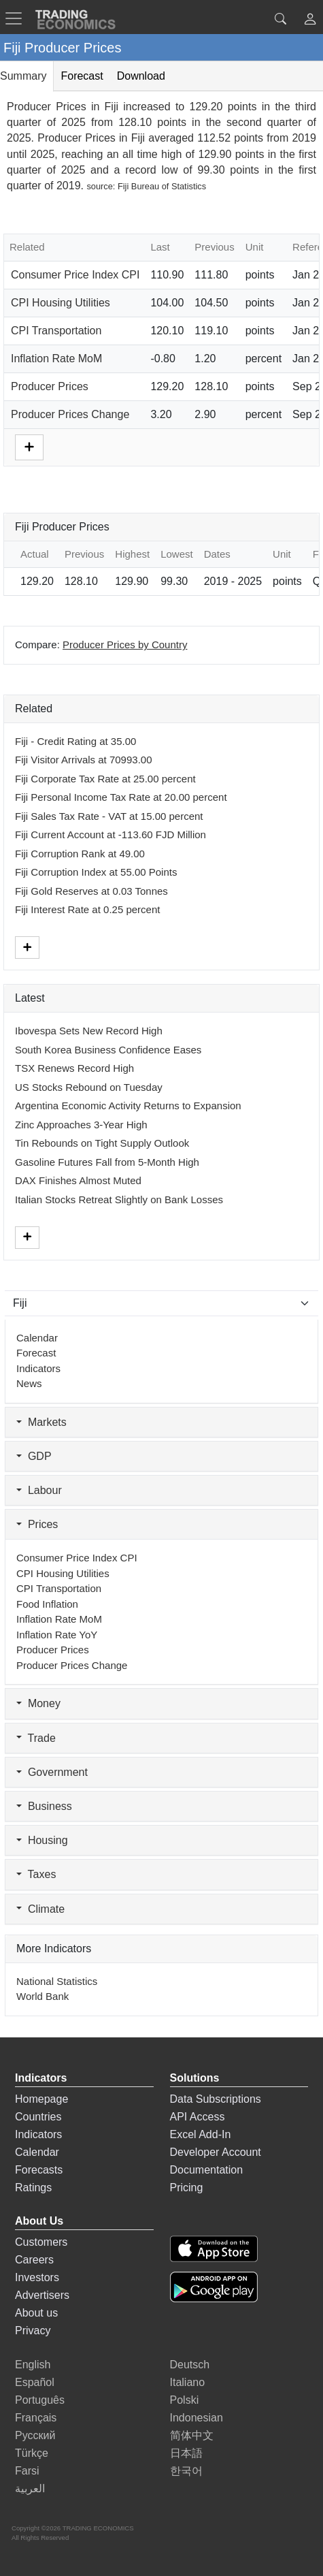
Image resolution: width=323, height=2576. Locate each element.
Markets (41, 1422)
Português (40, 2400)
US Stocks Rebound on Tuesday (89, 1087)
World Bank (42, 1996)
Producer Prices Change (70, 414)
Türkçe (31, 2453)
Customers (41, 2242)
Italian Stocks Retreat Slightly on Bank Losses (119, 1199)
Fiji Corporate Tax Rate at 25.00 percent (105, 778)
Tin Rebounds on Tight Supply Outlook (102, 1143)
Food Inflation (47, 1604)
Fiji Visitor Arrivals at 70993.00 (83, 759)
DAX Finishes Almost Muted (78, 1180)
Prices (37, 1524)
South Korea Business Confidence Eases (108, 1049)
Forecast (36, 1352)
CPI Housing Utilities (60, 302)
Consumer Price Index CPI (75, 275)
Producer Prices (49, 386)
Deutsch (190, 2364)
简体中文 (192, 2435)
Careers (34, 2259)
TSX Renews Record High (74, 1068)
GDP (34, 1456)
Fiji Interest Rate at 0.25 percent (87, 909)
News (29, 1383)
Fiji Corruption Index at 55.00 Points (96, 872)
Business (44, 1806)
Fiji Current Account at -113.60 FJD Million (110, 834)
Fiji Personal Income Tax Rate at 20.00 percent (121, 797)
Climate (40, 1909)
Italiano (187, 2382)
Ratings (33, 2187)
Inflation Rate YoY (56, 1634)
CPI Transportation (56, 330)
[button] (310, 21)
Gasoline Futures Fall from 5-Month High (107, 1162)
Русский (35, 2435)
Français (35, 2417)
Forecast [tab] (82, 76)
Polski (184, 2400)
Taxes (36, 1874)
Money (38, 1703)
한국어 (186, 2471)
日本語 (186, 2453)
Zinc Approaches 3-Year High (81, 1124)
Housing (42, 1840)
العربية (30, 2488)
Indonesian (196, 2417)
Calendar (37, 1337)
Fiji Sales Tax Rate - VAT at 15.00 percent (109, 816)
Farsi (27, 2471)
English (32, 2364)
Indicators (38, 1368)
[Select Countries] (161, 1303)
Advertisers (42, 2295)
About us (36, 2313)
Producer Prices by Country (125, 644)
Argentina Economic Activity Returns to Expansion (128, 1105)
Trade (36, 1738)
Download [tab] (141, 76)
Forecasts (39, 2170)
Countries (38, 2116)
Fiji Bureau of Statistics (162, 186)
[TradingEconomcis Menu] (17, 18)
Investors (37, 2277)
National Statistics (56, 1981)
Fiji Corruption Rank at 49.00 (80, 853)
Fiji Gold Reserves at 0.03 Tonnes (91, 891)
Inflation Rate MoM (56, 358)
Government (52, 1772)
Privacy (32, 2330)
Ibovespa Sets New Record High (89, 1030)
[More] (29, 446)
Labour (39, 1490)
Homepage (41, 2099)
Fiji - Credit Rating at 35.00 (75, 741)
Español (34, 2382)
